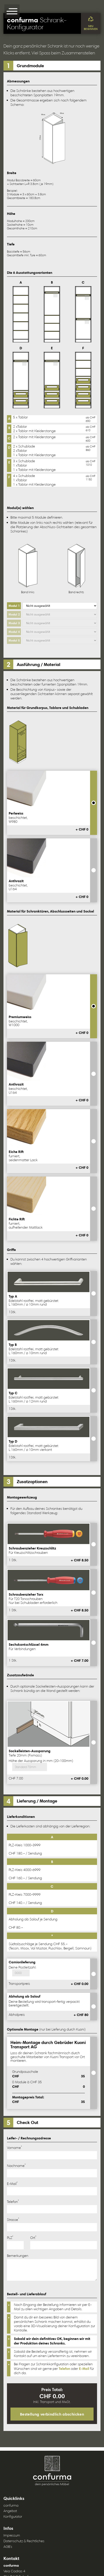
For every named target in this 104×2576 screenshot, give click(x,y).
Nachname (16, 2166)
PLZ (10, 2238)
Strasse (13, 2220)
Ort (33, 2238)
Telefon (13, 2202)
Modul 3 (14, 623)
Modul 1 (14, 606)
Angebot (10, 2511)
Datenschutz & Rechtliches (23, 2541)
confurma (10, 2505)
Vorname (14, 2148)
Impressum (11, 2535)
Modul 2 (14, 614)
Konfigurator (12, 2516)
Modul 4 (14, 632)
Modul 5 (14, 640)
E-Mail (12, 2184)
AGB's (7, 2547)
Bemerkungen (17, 2256)
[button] (12, 11)
